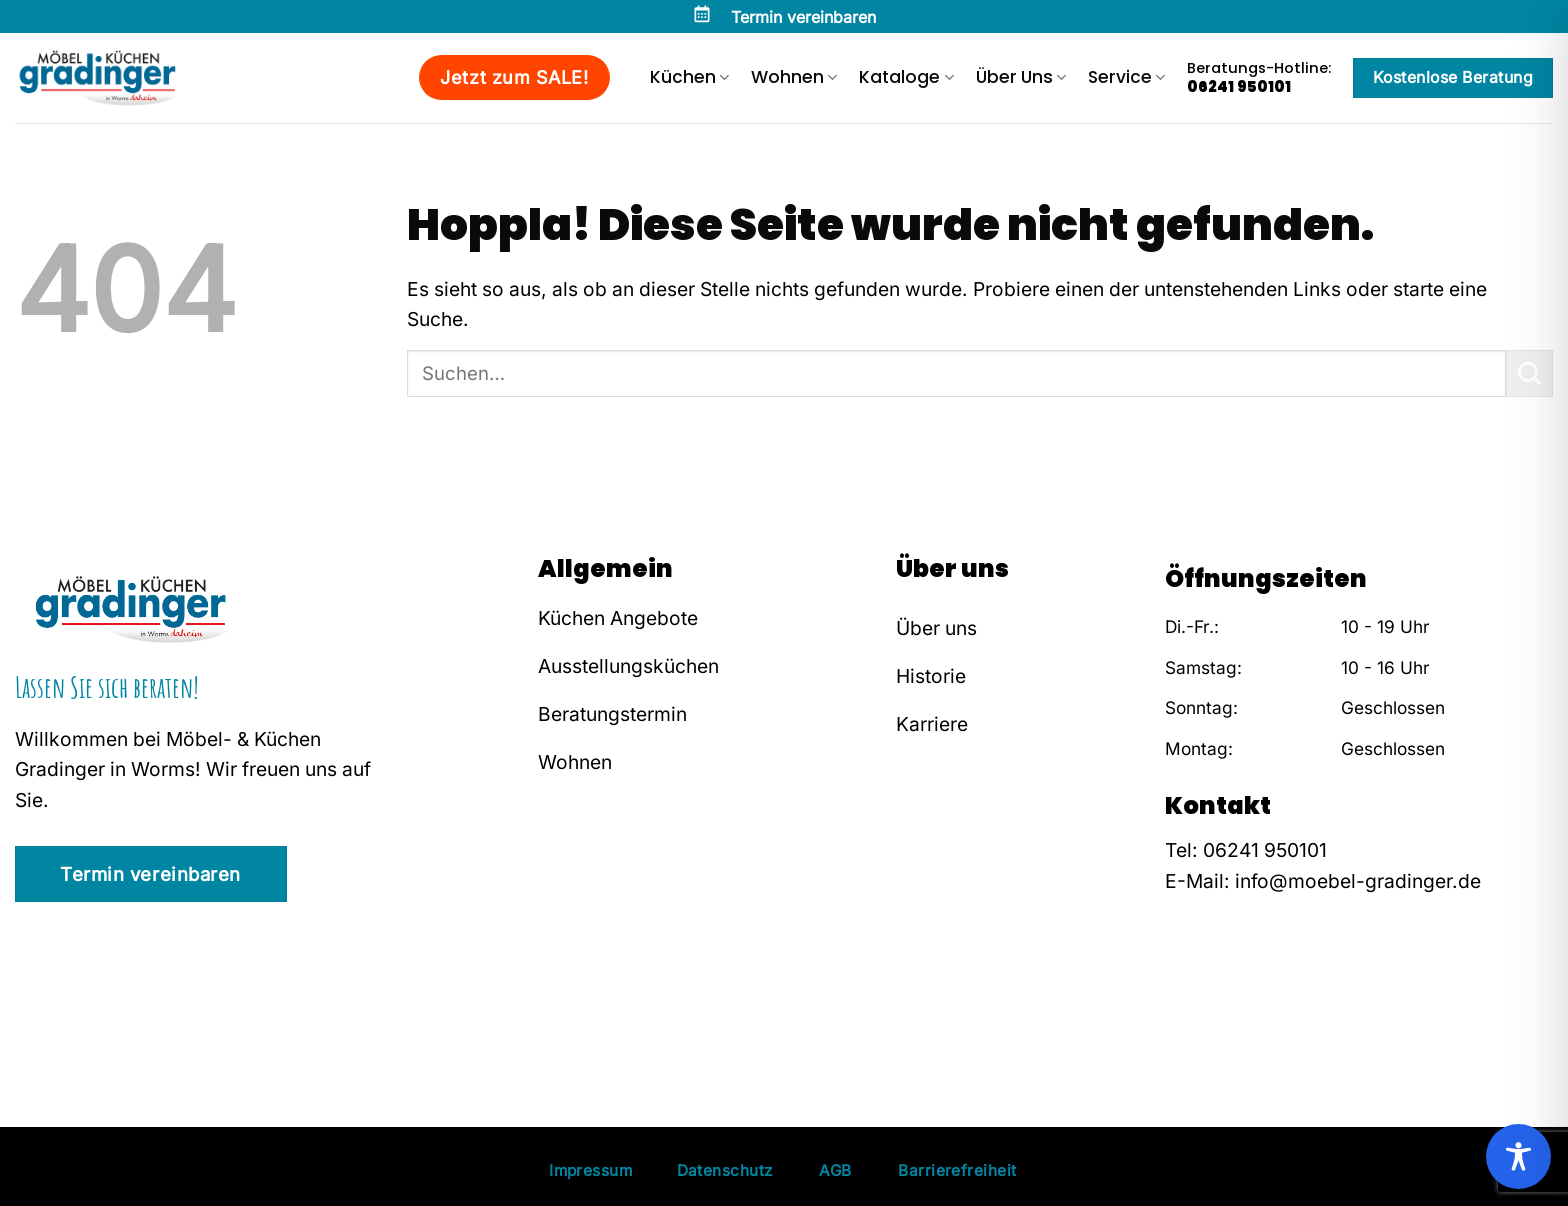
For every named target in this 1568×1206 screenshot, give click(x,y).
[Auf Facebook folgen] (1180, 1006)
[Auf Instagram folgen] (1210, 1006)
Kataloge (906, 77)
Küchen (689, 77)
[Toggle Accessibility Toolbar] (1518, 1156)
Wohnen (794, 77)
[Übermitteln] (1529, 373)
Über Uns (1021, 77)
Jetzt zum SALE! (514, 77)
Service (1126, 77)
